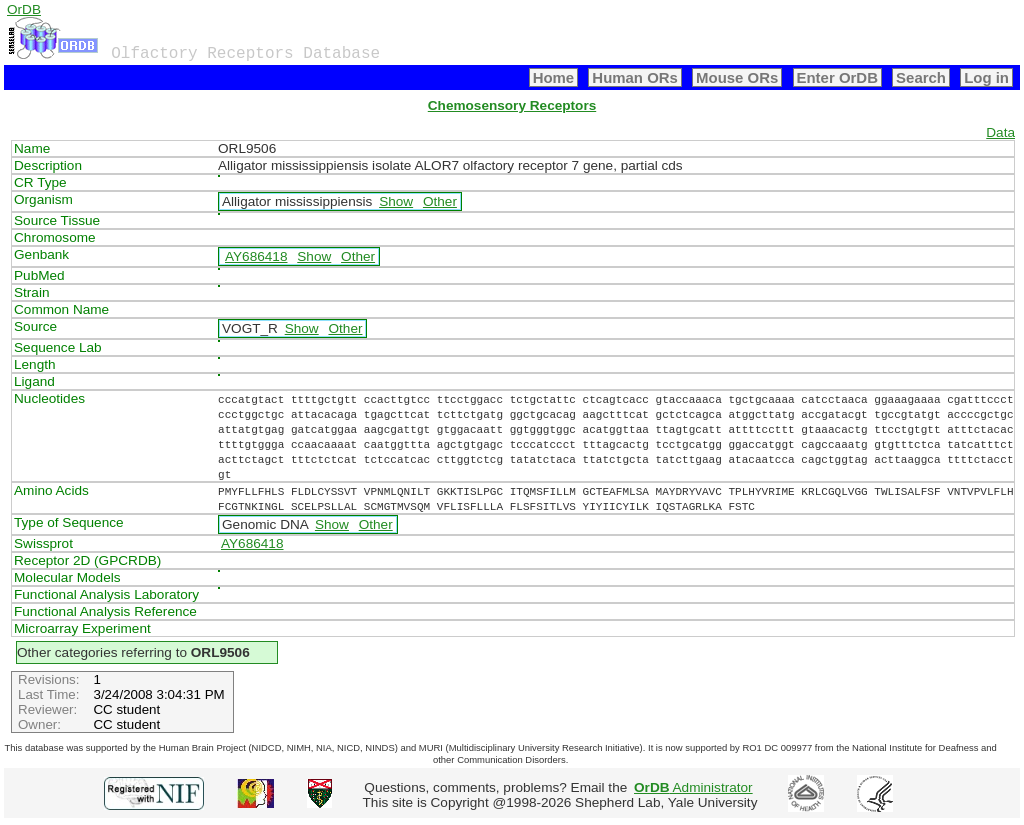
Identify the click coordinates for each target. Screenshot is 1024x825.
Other (440, 201)
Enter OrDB (837, 77)
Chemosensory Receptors (512, 105)
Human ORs (635, 77)
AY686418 (256, 256)
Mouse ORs (737, 77)
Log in (986, 77)
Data (1000, 132)
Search (921, 77)
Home (554, 77)
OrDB (24, 9)
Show (396, 201)
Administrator (693, 787)
